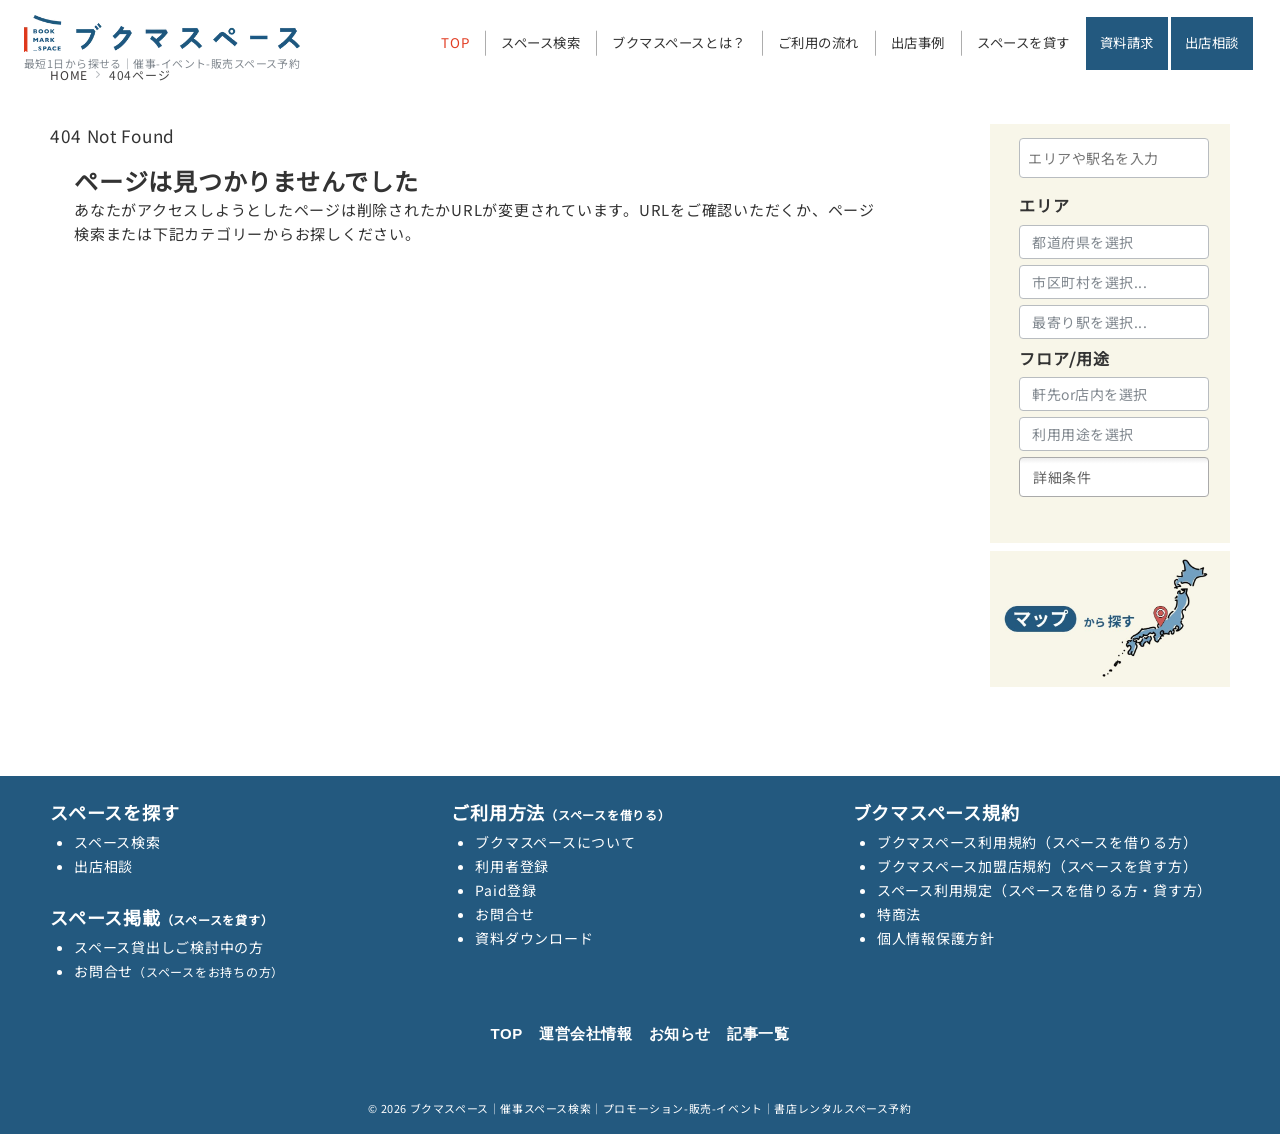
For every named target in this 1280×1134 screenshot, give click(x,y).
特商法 (899, 914)
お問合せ (179, 971)
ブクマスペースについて (555, 842)
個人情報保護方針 (936, 938)
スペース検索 (117, 842)
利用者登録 (512, 866)
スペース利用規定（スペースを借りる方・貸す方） (1044, 890)
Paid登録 (506, 890)
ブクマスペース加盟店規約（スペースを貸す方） (1037, 866)
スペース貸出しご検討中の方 (169, 947)
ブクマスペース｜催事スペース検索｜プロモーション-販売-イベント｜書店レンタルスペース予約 (661, 1108)
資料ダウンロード (534, 938)
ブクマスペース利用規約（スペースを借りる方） (1037, 842)
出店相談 (103, 866)
